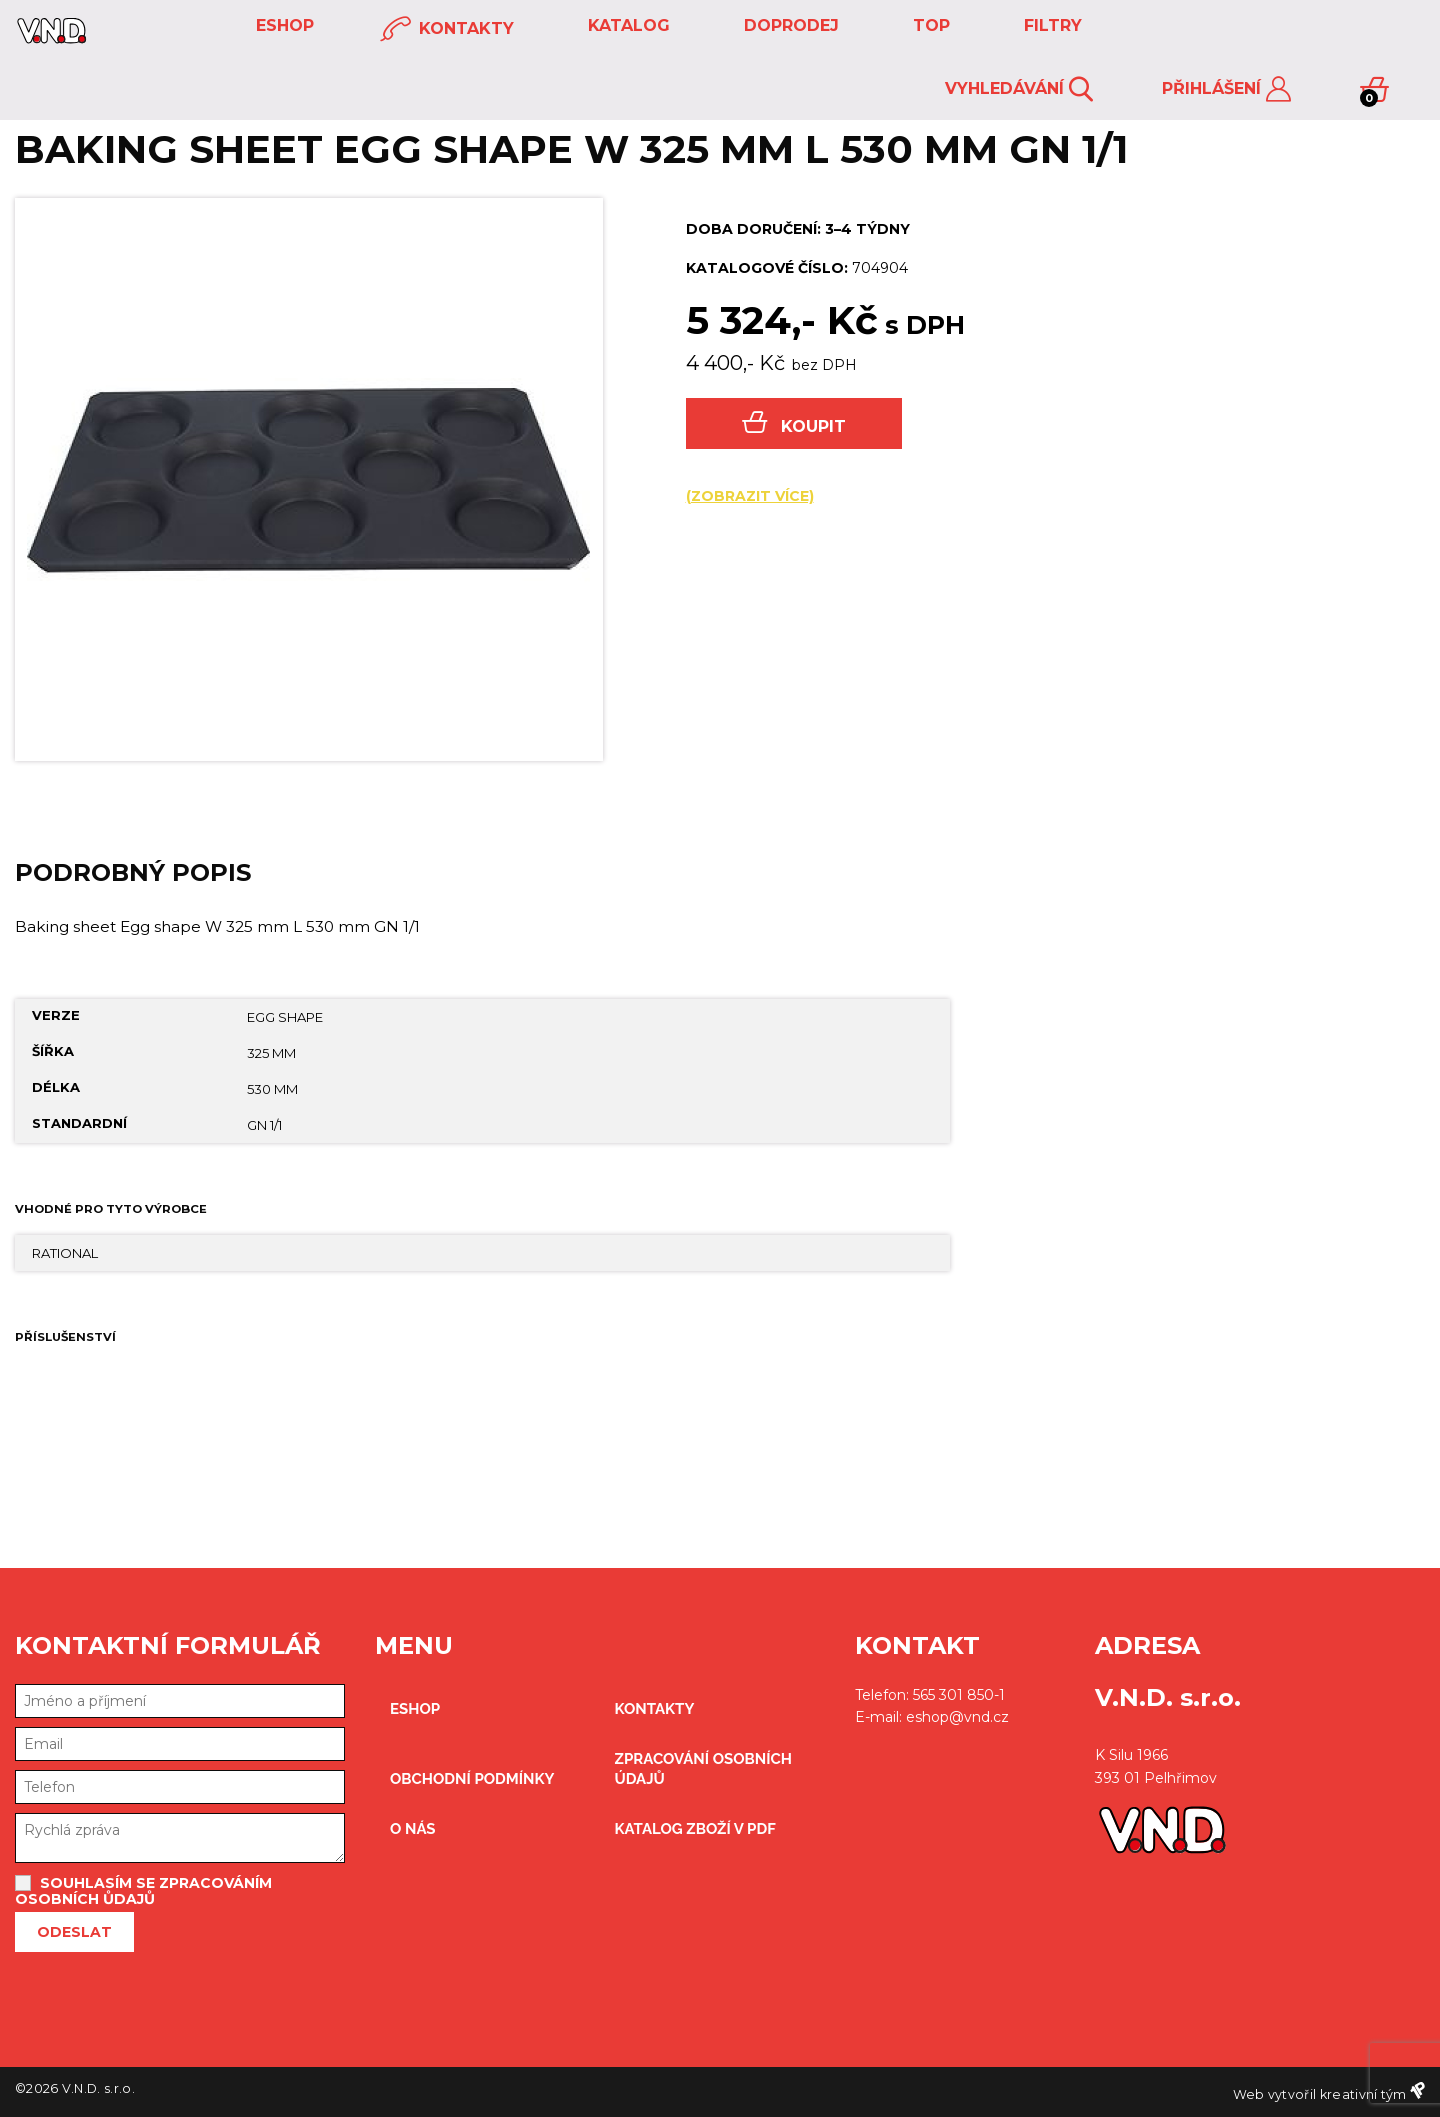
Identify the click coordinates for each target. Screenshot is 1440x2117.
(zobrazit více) (750, 496)
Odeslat (74, 1932)
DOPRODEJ (789, 25)
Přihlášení (1226, 89)
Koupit (794, 423)
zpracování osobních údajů (703, 1769)
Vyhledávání (1019, 89)
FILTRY (1050, 25)
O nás (413, 1829)
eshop (282, 25)
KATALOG (626, 25)
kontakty (447, 29)
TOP (929, 25)
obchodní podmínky (472, 1779)
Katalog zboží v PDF (695, 1829)
